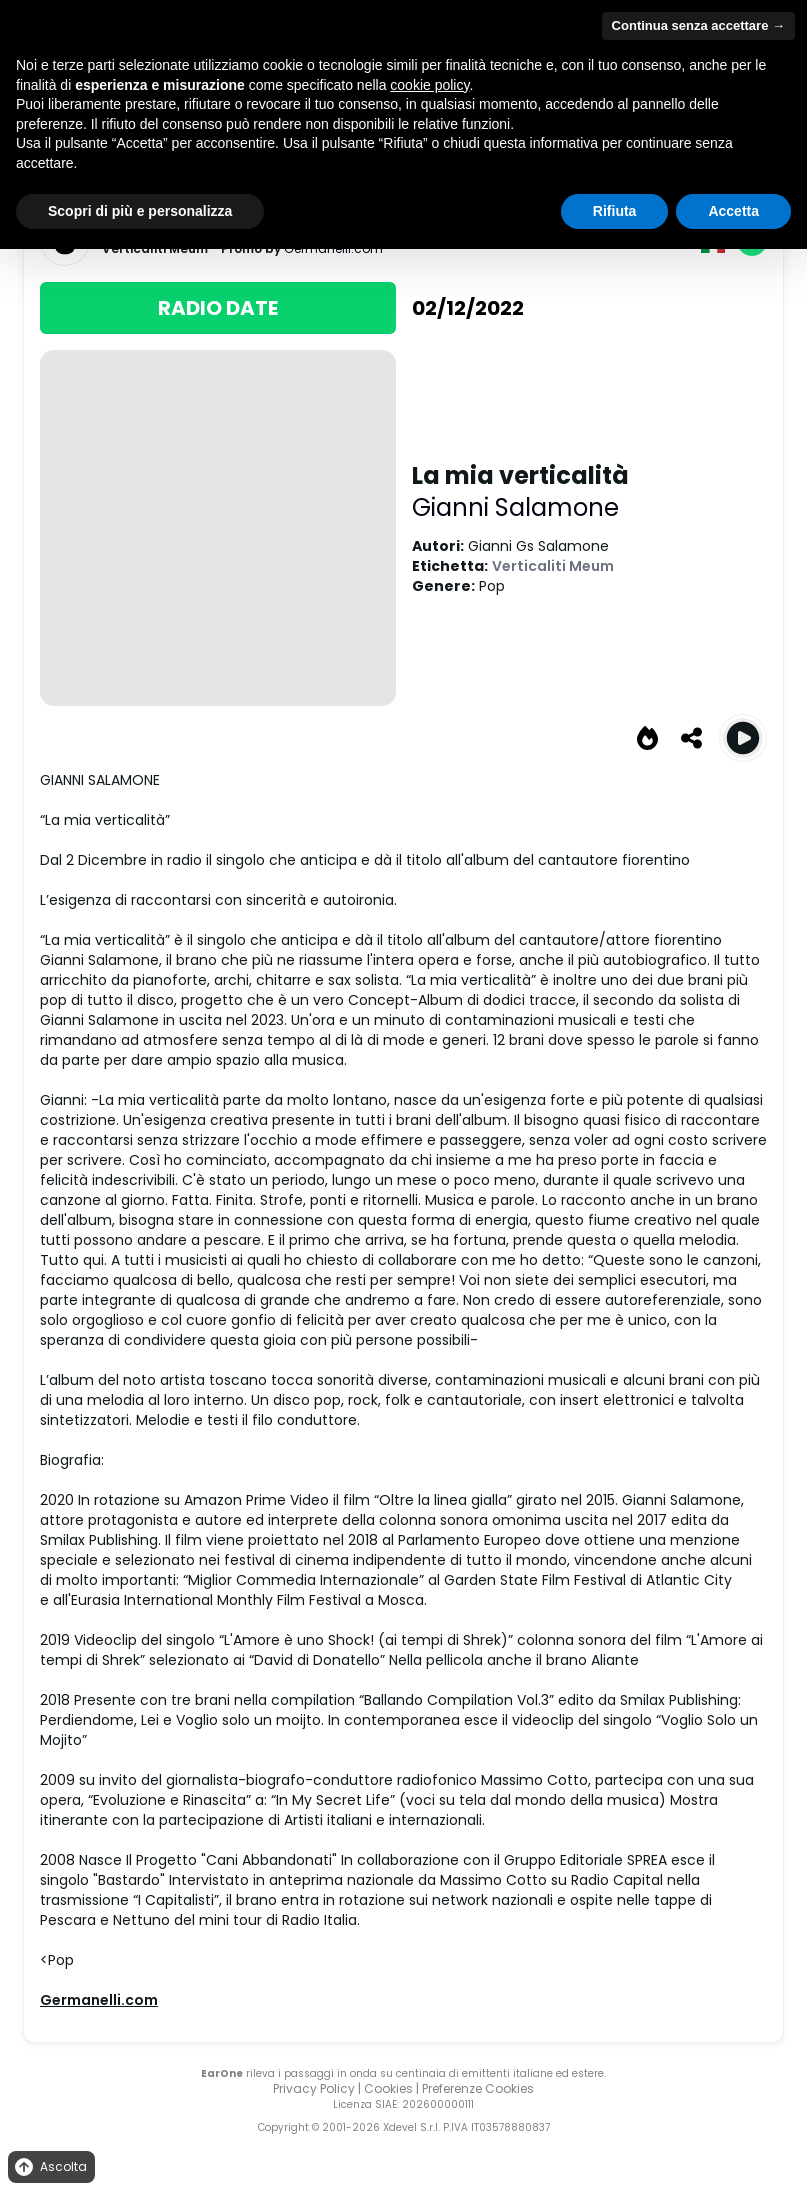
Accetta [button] (733, 211)
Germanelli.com (99, 2000)
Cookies (388, 2088)
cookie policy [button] (429, 85)
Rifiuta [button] (615, 211)
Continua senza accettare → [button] (698, 25)
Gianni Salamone (515, 507)
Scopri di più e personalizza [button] (140, 211)
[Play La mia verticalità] (743, 738)
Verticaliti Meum (553, 566)
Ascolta (49, 2167)
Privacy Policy (314, 2088)
